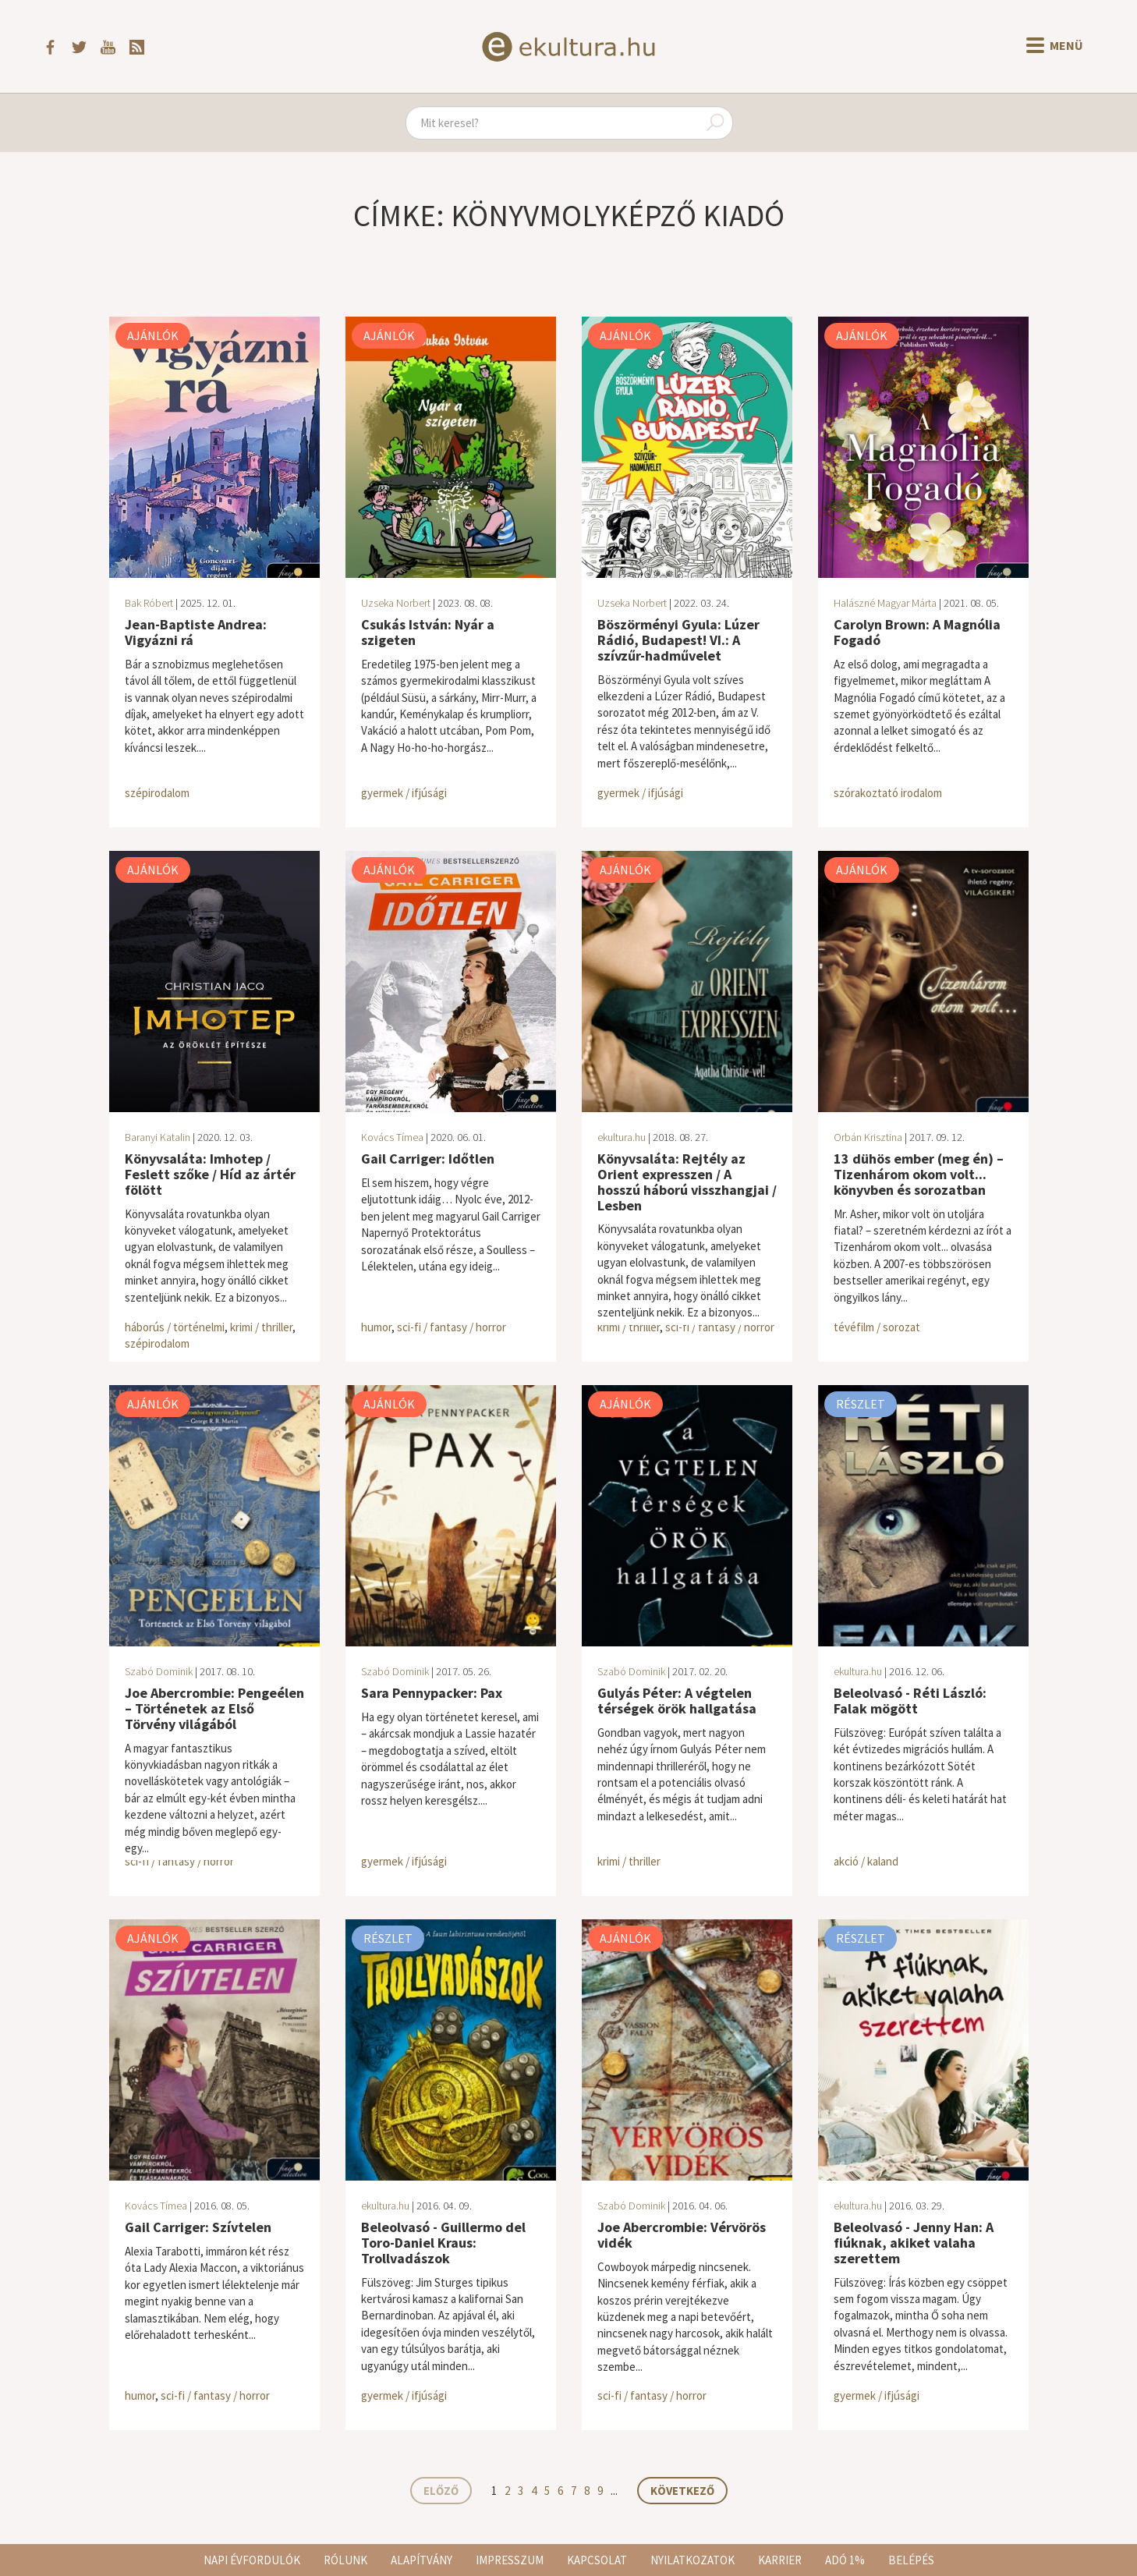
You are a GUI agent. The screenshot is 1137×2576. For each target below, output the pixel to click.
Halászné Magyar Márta (885, 603)
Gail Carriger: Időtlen (427, 1159)
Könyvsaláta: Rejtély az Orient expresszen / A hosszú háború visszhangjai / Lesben (687, 1182)
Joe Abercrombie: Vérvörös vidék (681, 2235)
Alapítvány (421, 2560)
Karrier (780, 2560)
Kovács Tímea (392, 1137)
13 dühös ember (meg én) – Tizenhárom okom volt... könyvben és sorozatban (919, 1174)
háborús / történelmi (175, 1327)
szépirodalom (157, 792)
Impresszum (510, 2560)
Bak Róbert (149, 603)
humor (376, 1327)
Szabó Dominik (159, 1671)
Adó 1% (845, 2560)
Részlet (860, 1404)
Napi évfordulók (252, 2560)
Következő (682, 2490)
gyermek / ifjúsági (404, 792)
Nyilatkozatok (692, 2560)
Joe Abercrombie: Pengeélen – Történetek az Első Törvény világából (214, 1708)
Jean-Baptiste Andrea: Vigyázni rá (196, 632)
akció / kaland (866, 1861)
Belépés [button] (911, 2560)
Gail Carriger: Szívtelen (198, 2227)
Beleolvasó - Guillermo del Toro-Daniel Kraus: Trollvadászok (443, 2242)
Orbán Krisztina (868, 1137)
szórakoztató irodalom (888, 792)
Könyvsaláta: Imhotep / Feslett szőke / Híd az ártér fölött (210, 1174)
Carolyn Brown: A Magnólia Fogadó (917, 632)
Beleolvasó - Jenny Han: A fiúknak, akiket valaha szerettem (914, 2242)
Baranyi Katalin (157, 1137)
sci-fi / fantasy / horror (451, 1327)
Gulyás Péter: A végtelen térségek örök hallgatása (676, 1700)
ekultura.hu (621, 1137)
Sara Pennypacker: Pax (431, 1693)
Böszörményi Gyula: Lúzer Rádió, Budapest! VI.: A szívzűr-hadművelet (678, 639)
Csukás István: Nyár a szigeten (427, 632)
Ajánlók (153, 335)
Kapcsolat (597, 2560)
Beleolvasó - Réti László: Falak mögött (910, 1700)
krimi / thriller (261, 1327)
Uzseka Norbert (395, 603)
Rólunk (345, 2560)
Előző (441, 2490)
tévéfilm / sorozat (877, 1327)
